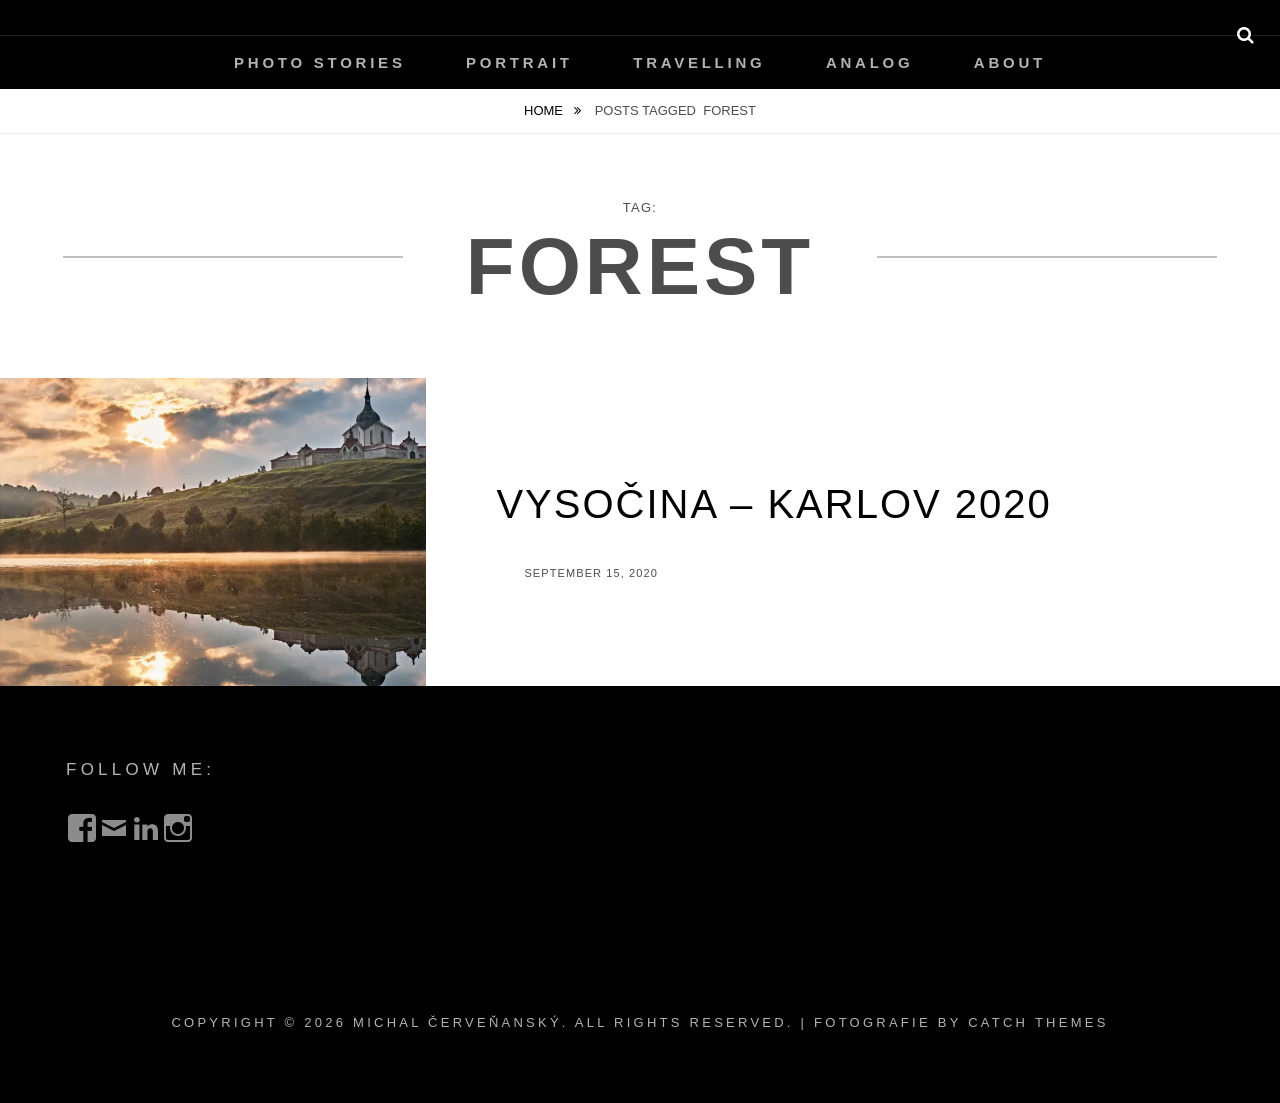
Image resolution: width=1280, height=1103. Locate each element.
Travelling (699, 62)
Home (545, 110)
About (1010, 62)
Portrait (519, 62)
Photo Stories (320, 62)
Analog (870, 62)
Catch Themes (1038, 1022)
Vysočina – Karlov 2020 (773, 504)
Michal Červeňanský (457, 1022)
